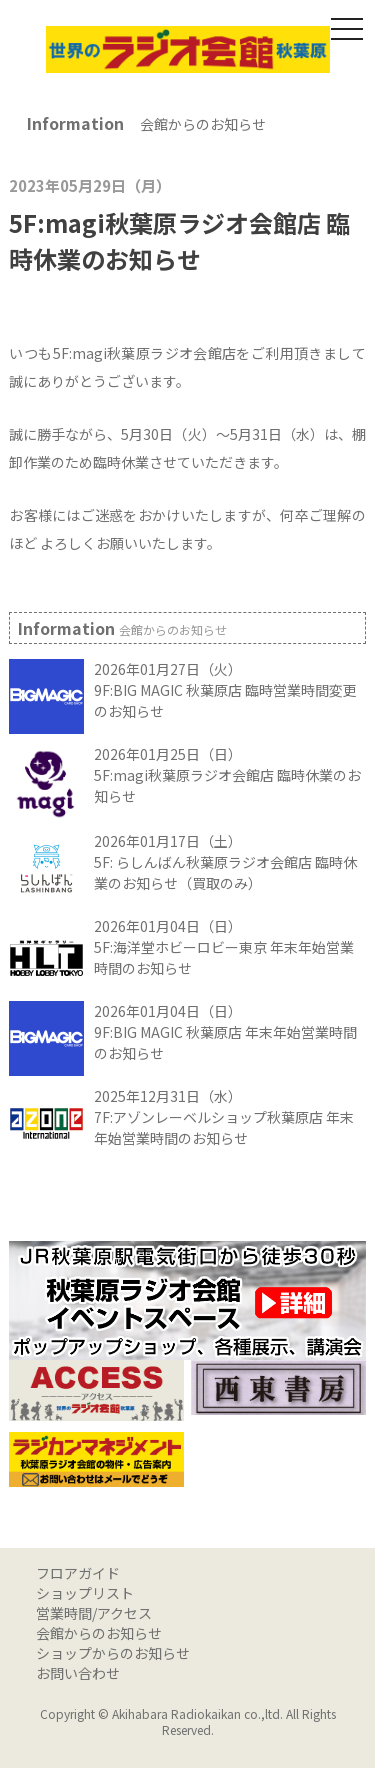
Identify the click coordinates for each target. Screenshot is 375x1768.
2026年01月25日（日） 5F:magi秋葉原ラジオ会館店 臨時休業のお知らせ (227, 775)
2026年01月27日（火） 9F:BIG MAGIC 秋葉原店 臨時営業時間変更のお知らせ (225, 690)
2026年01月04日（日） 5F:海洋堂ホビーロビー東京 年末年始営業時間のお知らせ (224, 947)
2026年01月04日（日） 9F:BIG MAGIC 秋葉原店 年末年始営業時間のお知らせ (225, 1032)
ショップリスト (85, 1593)
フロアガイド (78, 1573)
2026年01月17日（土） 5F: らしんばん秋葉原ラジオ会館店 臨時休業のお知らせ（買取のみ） (225, 862)
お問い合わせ (78, 1673)
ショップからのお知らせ (113, 1653)
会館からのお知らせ (99, 1633)
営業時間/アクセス (94, 1613)
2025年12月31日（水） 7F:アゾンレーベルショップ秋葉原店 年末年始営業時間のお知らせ (224, 1117)
